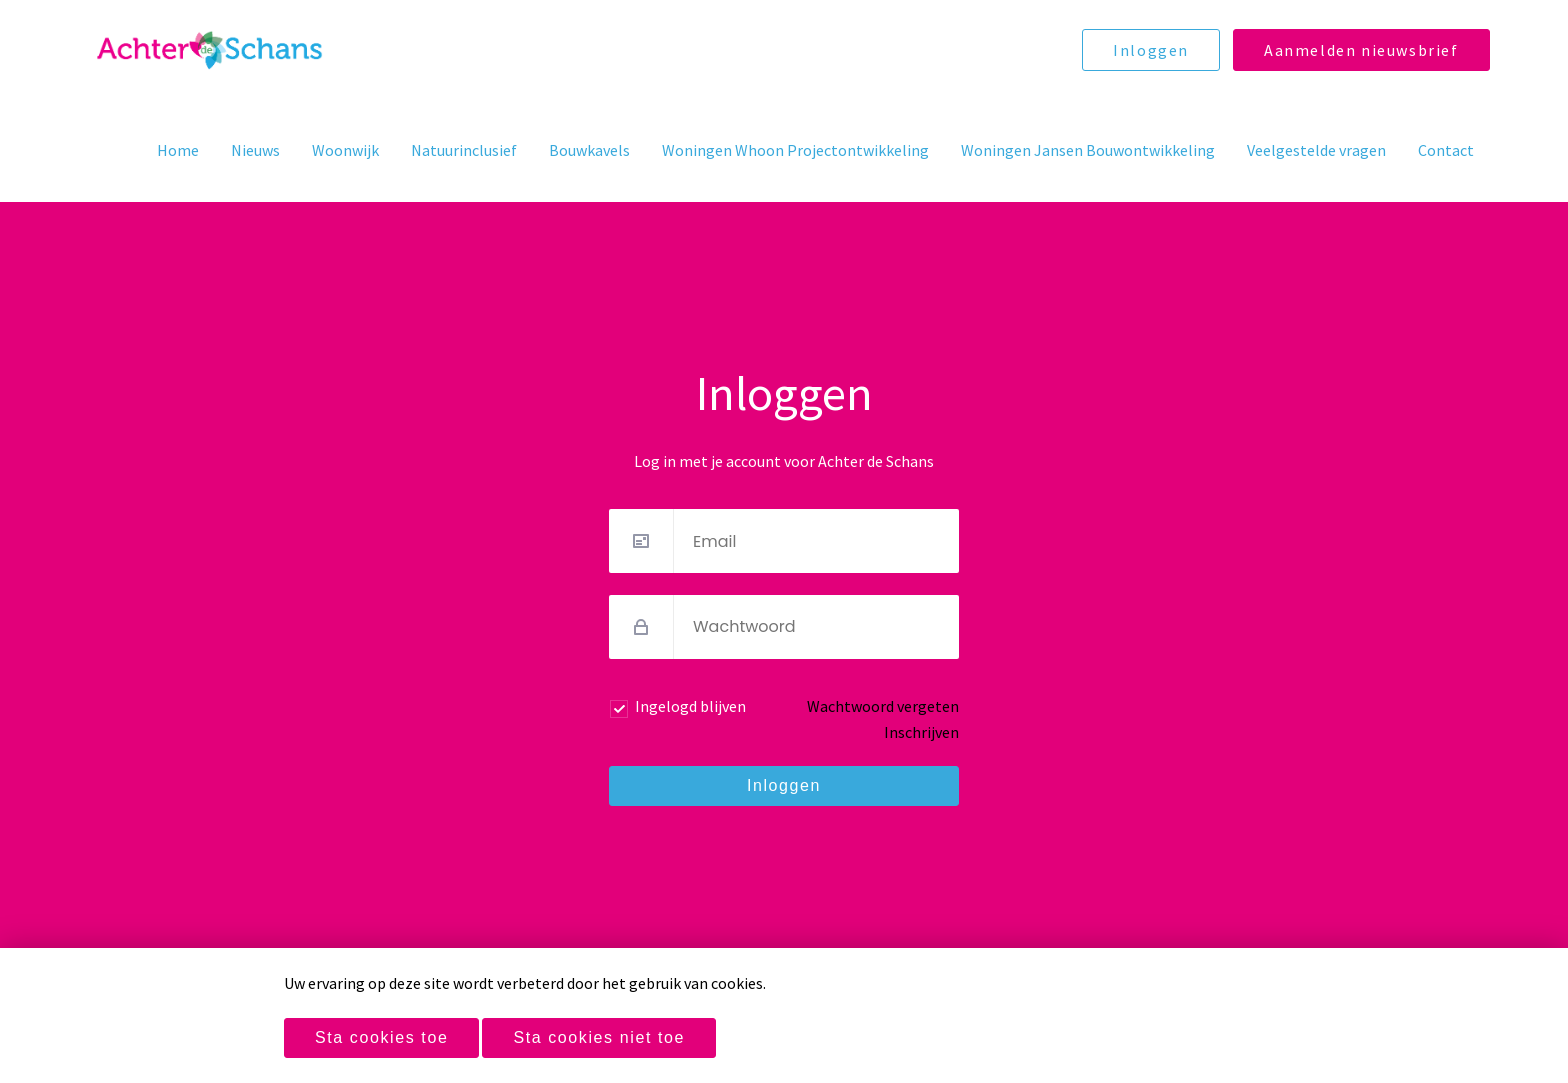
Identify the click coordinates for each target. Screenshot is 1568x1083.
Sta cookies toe (381, 1037)
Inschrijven (921, 732)
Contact (1446, 150)
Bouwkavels (589, 150)
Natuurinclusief (464, 150)
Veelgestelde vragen (1316, 150)
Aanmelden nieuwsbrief (1361, 50)
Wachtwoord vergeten (883, 706)
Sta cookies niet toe (599, 1037)
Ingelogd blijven (690, 706)
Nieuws (255, 150)
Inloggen (1151, 50)
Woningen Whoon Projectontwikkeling (795, 150)
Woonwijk (345, 150)
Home (178, 150)
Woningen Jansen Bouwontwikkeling (1088, 150)
